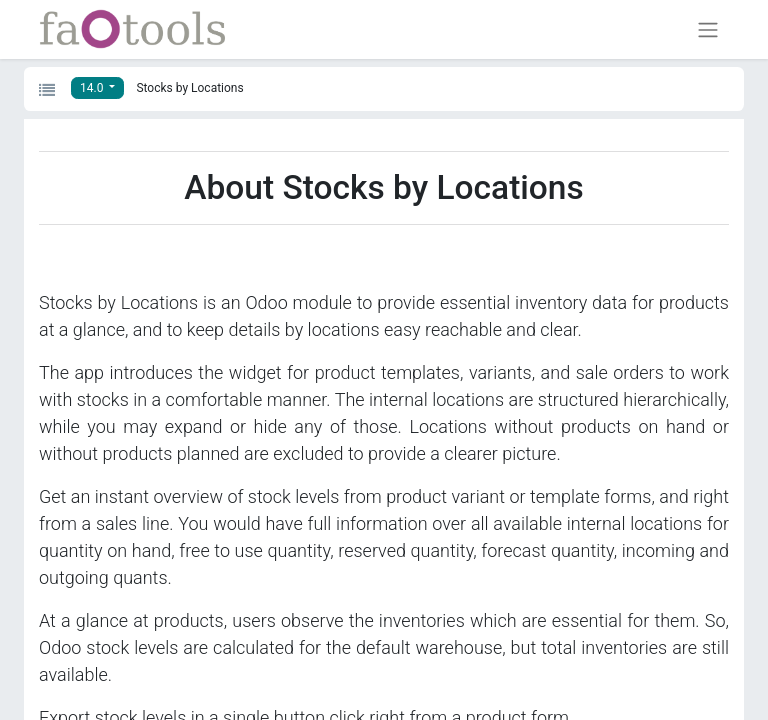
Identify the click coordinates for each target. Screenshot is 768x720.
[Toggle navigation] (708, 29)
